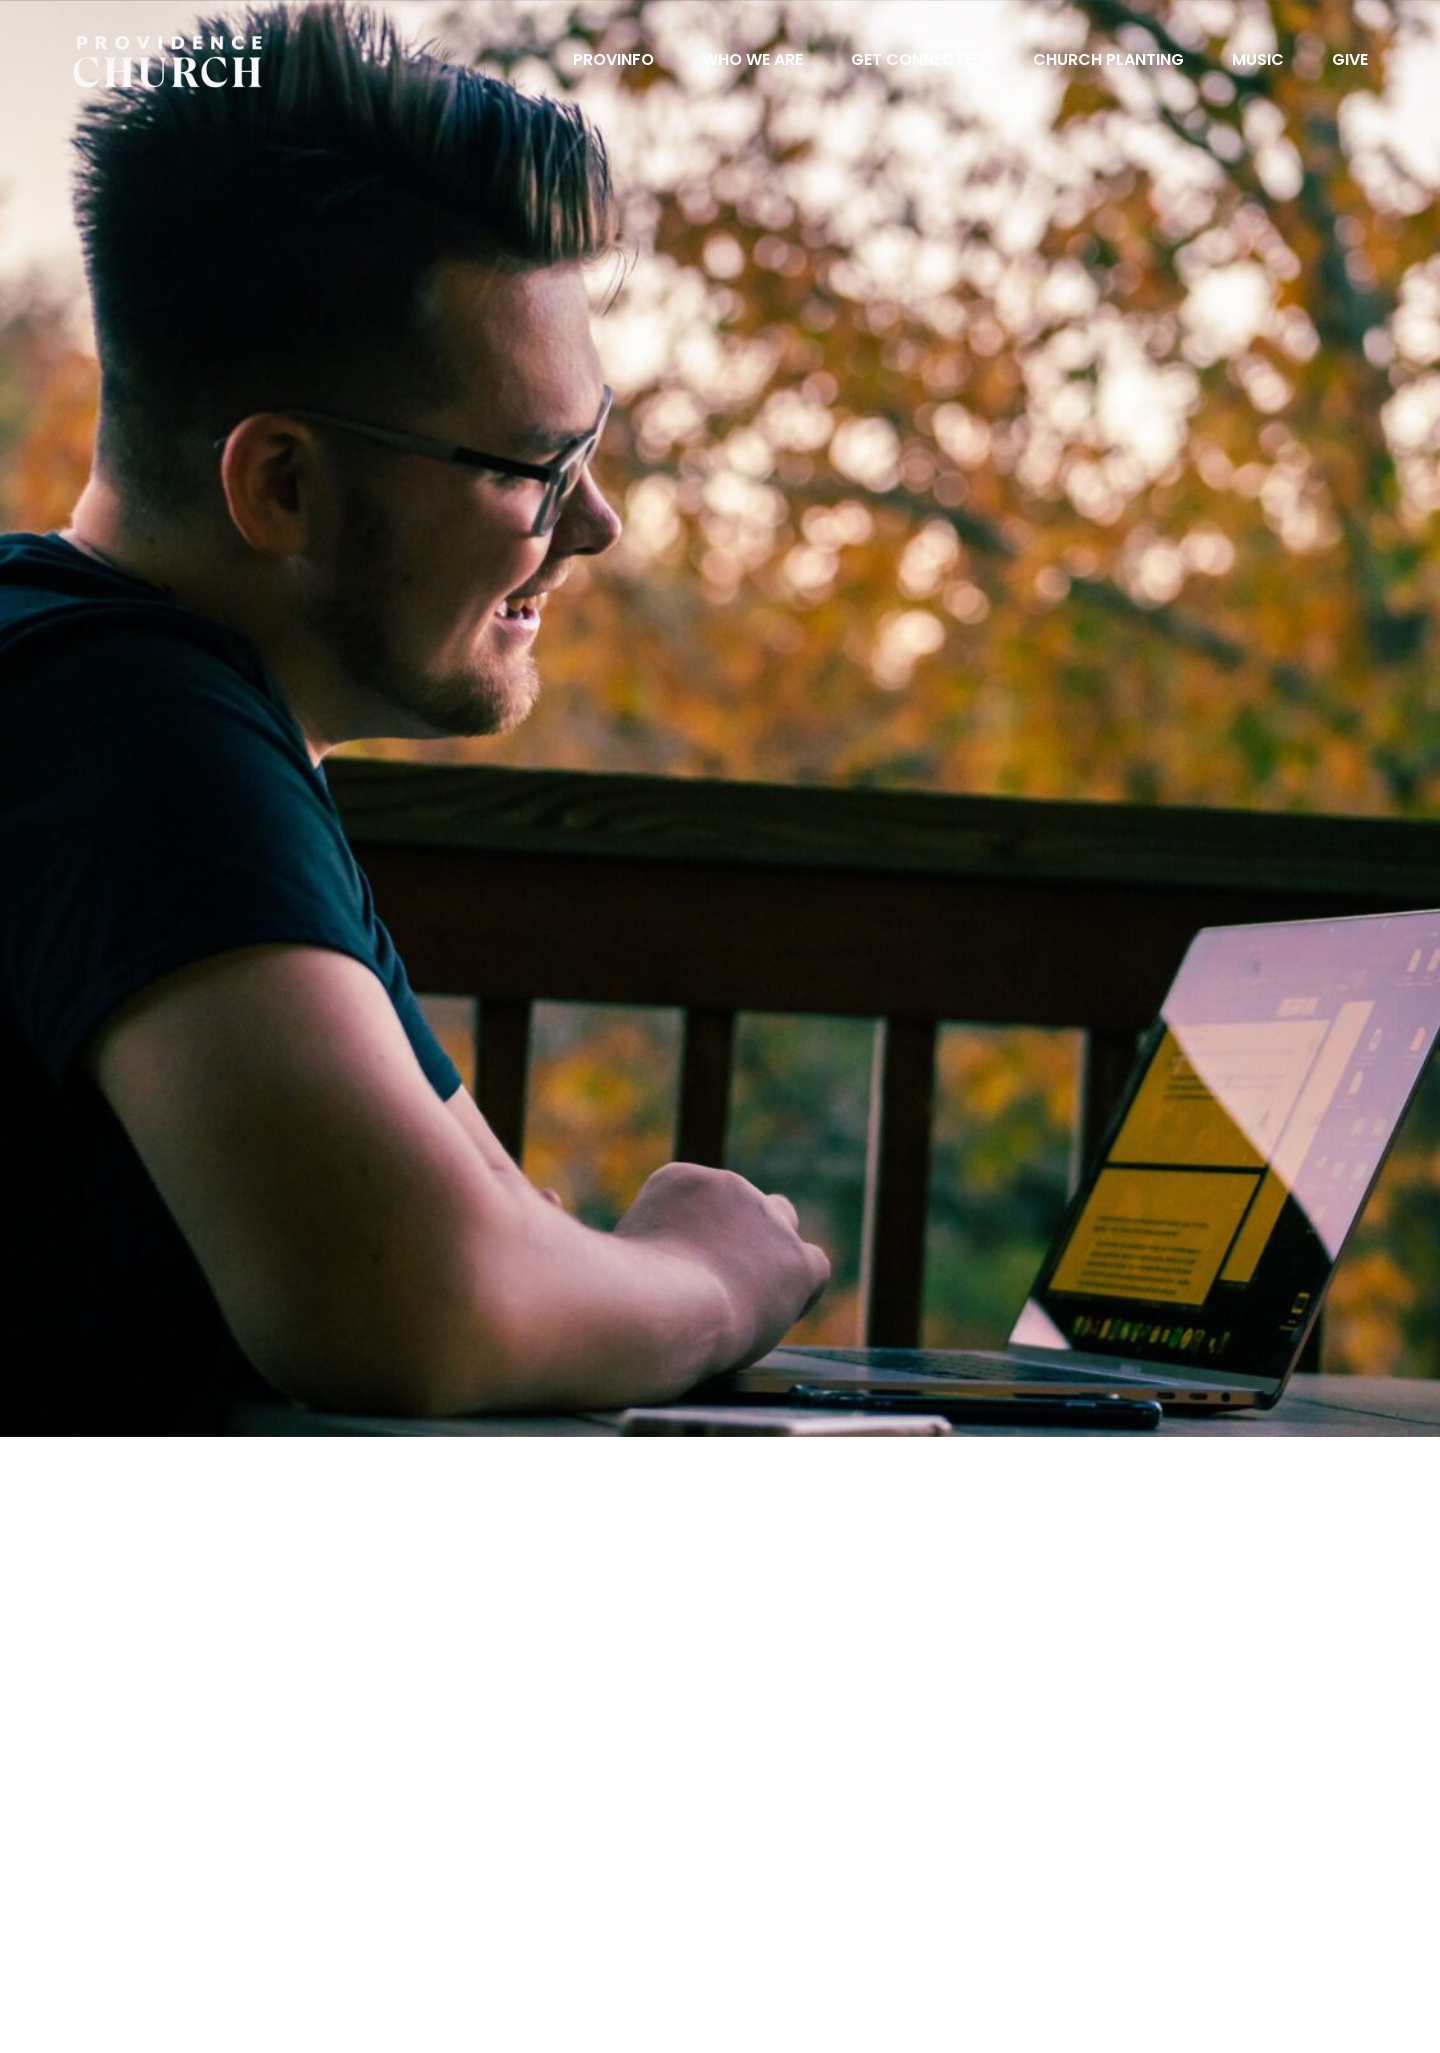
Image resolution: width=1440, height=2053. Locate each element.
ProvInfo (613, 61)
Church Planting (1108, 61)
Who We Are (752, 61)
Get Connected (918, 61)
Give (1350, 61)
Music (1258, 61)
